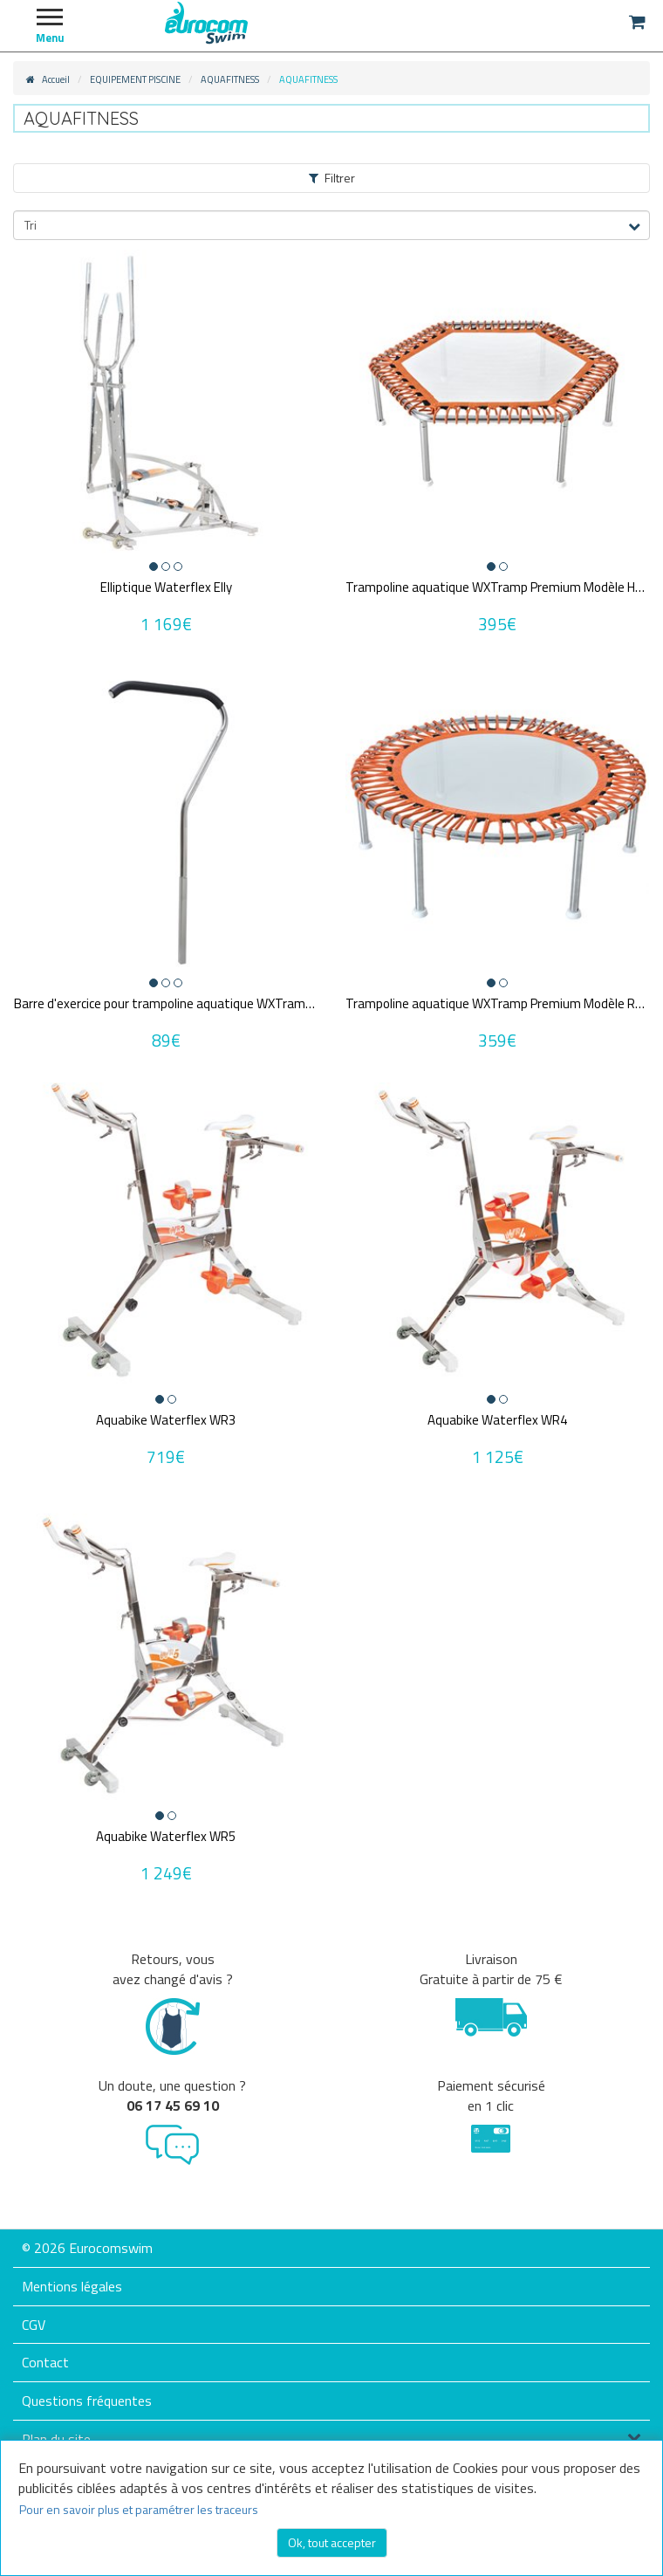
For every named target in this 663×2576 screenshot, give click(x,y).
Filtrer (332, 177)
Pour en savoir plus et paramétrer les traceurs (138, 2509)
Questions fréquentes (87, 2400)
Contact (45, 2362)
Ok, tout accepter (332, 2542)
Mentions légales (72, 2286)
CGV (33, 2324)
